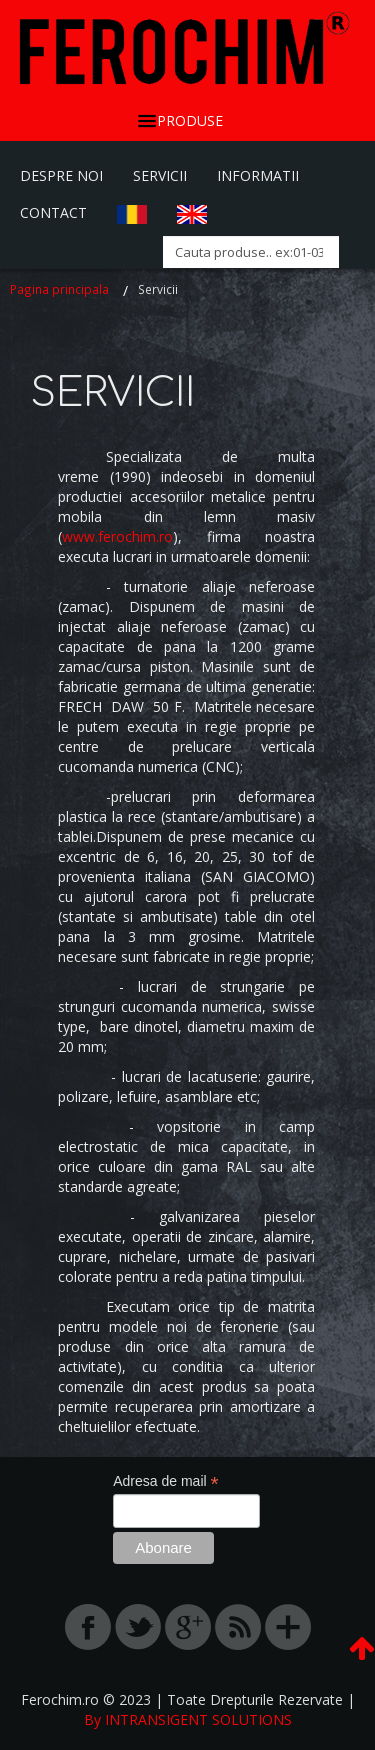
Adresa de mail (165, 1481)
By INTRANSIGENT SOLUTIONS (188, 1719)
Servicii (160, 175)
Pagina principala (59, 289)
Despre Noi (61, 175)
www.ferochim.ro (117, 536)
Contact (53, 212)
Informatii (258, 175)
